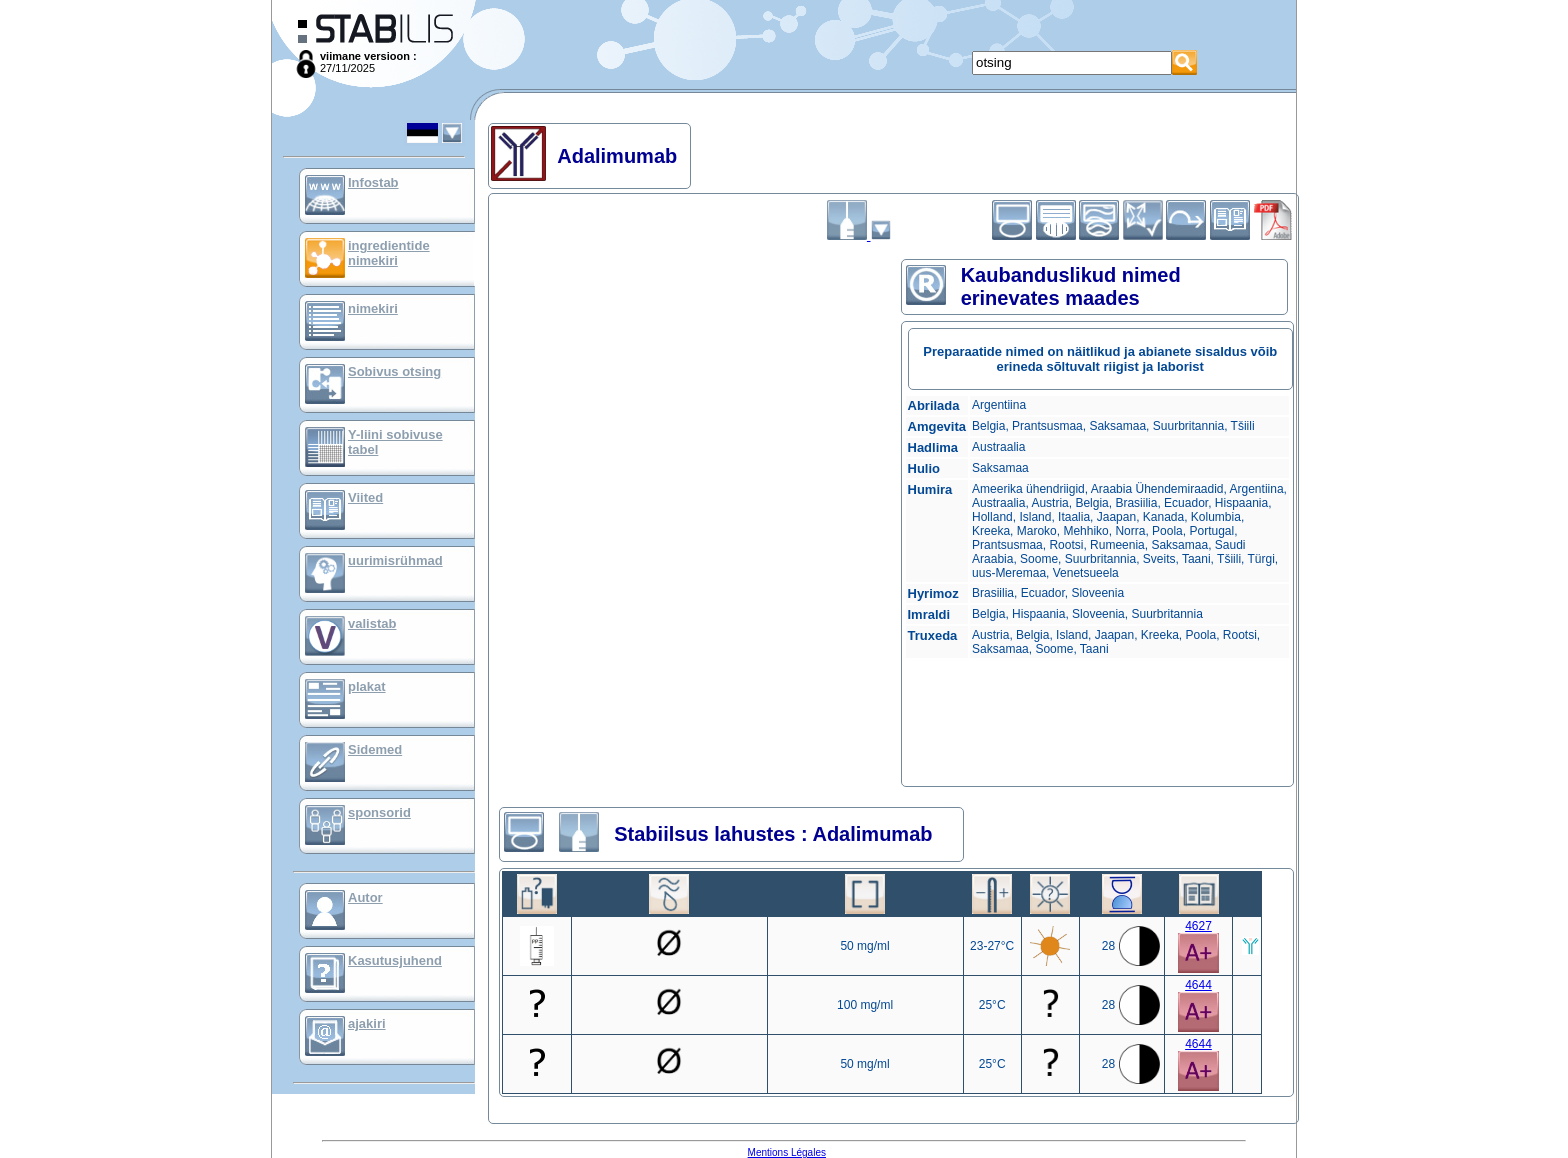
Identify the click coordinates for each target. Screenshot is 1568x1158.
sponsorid (379, 812)
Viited (365, 497)
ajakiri (367, 1023)
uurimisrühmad (395, 560)
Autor (365, 897)
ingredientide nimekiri (389, 253)
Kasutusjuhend (395, 960)
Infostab (373, 182)
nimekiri (373, 308)
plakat (367, 686)
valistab (372, 623)
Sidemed (375, 749)
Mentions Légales (787, 1152)
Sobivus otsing (394, 371)
